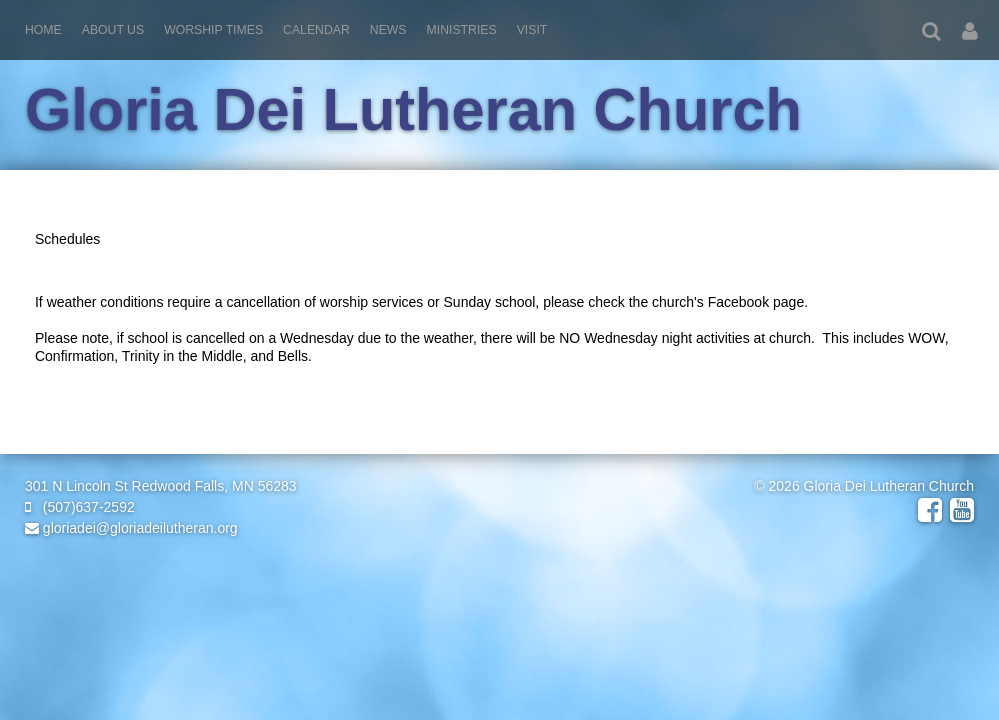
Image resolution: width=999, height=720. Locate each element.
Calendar (316, 30)
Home (43, 30)
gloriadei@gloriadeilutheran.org (131, 528)
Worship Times (213, 30)
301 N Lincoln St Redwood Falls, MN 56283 (161, 486)
